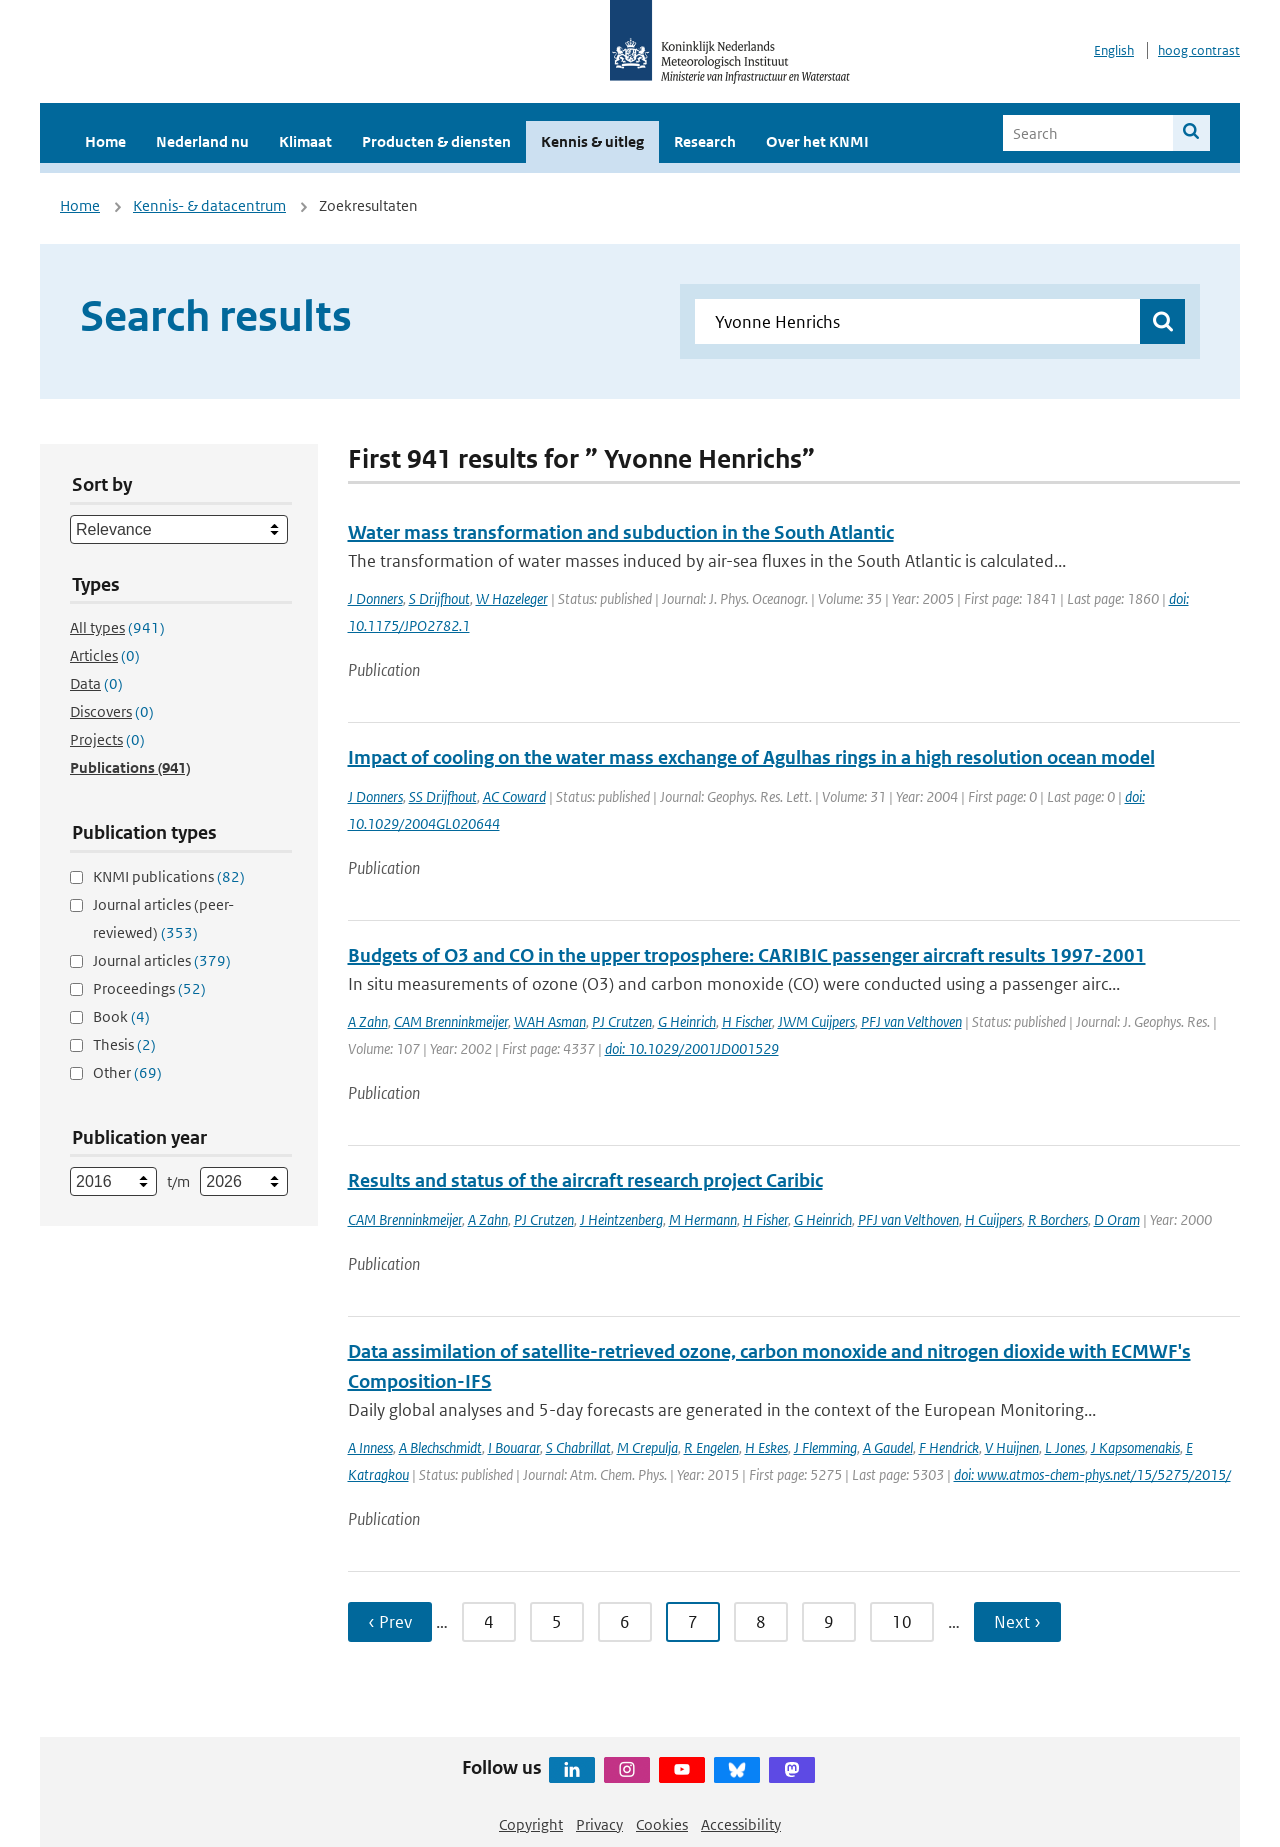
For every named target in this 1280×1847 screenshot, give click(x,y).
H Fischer (747, 1021)
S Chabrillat (578, 1447)
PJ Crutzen (622, 1021)
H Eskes (766, 1447)
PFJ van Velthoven (911, 1021)
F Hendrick (949, 1447)
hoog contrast (1199, 50)
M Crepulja (647, 1447)
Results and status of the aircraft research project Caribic (585, 1180)
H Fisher (765, 1219)
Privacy (599, 1824)
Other (127, 1072)
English (1114, 50)
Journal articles (162, 960)
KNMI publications (169, 876)
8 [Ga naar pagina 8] (761, 1622)
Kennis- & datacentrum (209, 205)
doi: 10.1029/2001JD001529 (692, 1048)
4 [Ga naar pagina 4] (489, 1622)
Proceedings (149, 988)
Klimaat (305, 141)
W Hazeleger (512, 598)
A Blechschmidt (440, 1447)
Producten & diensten (436, 141)
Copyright (531, 1824)
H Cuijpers (993, 1219)
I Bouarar (514, 1447)
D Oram (1117, 1219)
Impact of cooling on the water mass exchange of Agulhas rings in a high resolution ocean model (751, 757)
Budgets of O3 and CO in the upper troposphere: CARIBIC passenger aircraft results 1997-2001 (747, 955)
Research (705, 141)
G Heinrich (687, 1021)
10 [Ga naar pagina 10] (902, 1622)
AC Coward (514, 796)
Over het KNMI (817, 141)
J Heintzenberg (621, 1219)
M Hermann (703, 1219)
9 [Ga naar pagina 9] (829, 1622)
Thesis (124, 1044)
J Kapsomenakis (1135, 1447)
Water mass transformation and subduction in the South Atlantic (621, 532)
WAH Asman (550, 1021)
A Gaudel (888, 1447)
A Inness (370, 1447)
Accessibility (741, 1824)
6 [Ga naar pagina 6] (625, 1622)
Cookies (662, 1824)
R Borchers (1058, 1219)
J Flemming (825, 1447)
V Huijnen (1012, 1447)
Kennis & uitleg (592, 141)
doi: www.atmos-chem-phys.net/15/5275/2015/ (1092, 1474)
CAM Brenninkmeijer (451, 1021)
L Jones (1065, 1447)
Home (105, 141)
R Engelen (711, 1447)
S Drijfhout (439, 598)
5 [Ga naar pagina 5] (557, 1622)
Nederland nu (202, 141)
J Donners (375, 598)
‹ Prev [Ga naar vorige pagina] (390, 1622)
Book (121, 1016)
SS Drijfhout (443, 796)
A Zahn (368, 1021)
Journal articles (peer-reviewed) (163, 918)
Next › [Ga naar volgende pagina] (1017, 1622)
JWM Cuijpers (816, 1021)
